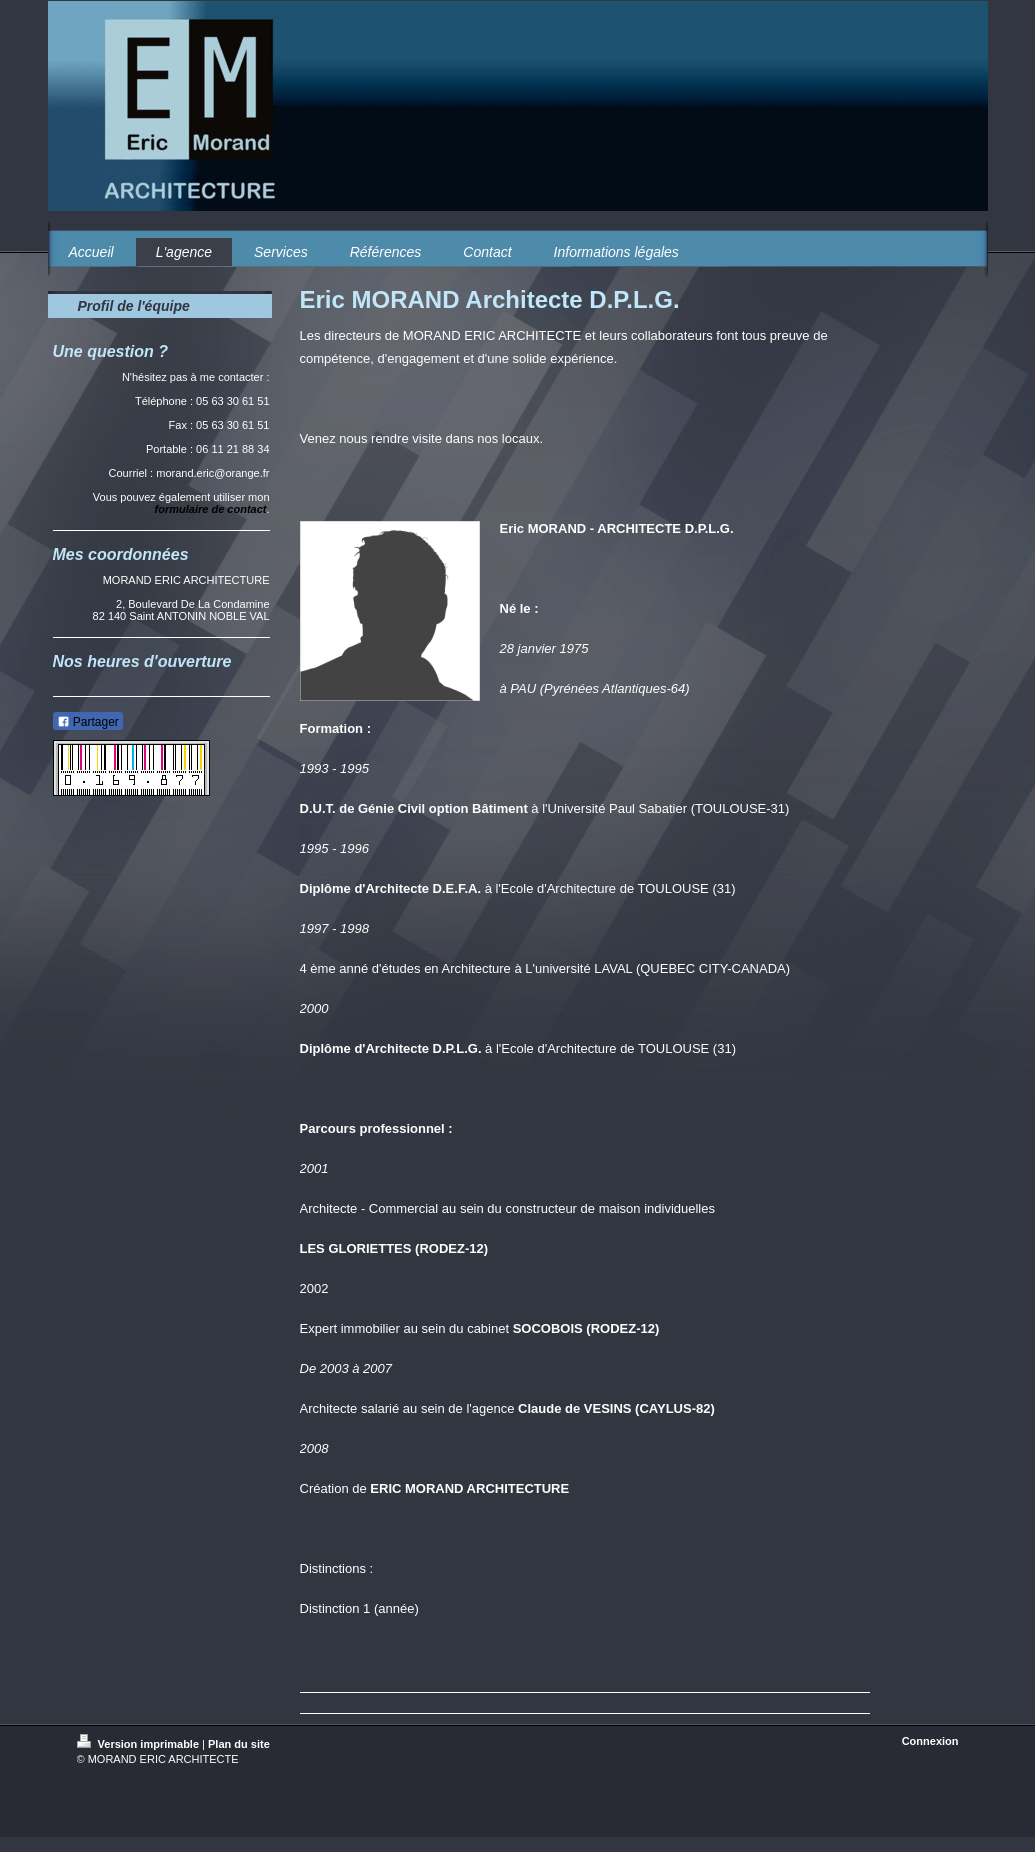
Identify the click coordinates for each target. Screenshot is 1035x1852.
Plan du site (239, 1744)
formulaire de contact (211, 509)
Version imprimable (140, 1744)
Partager (88, 722)
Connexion (930, 1741)
